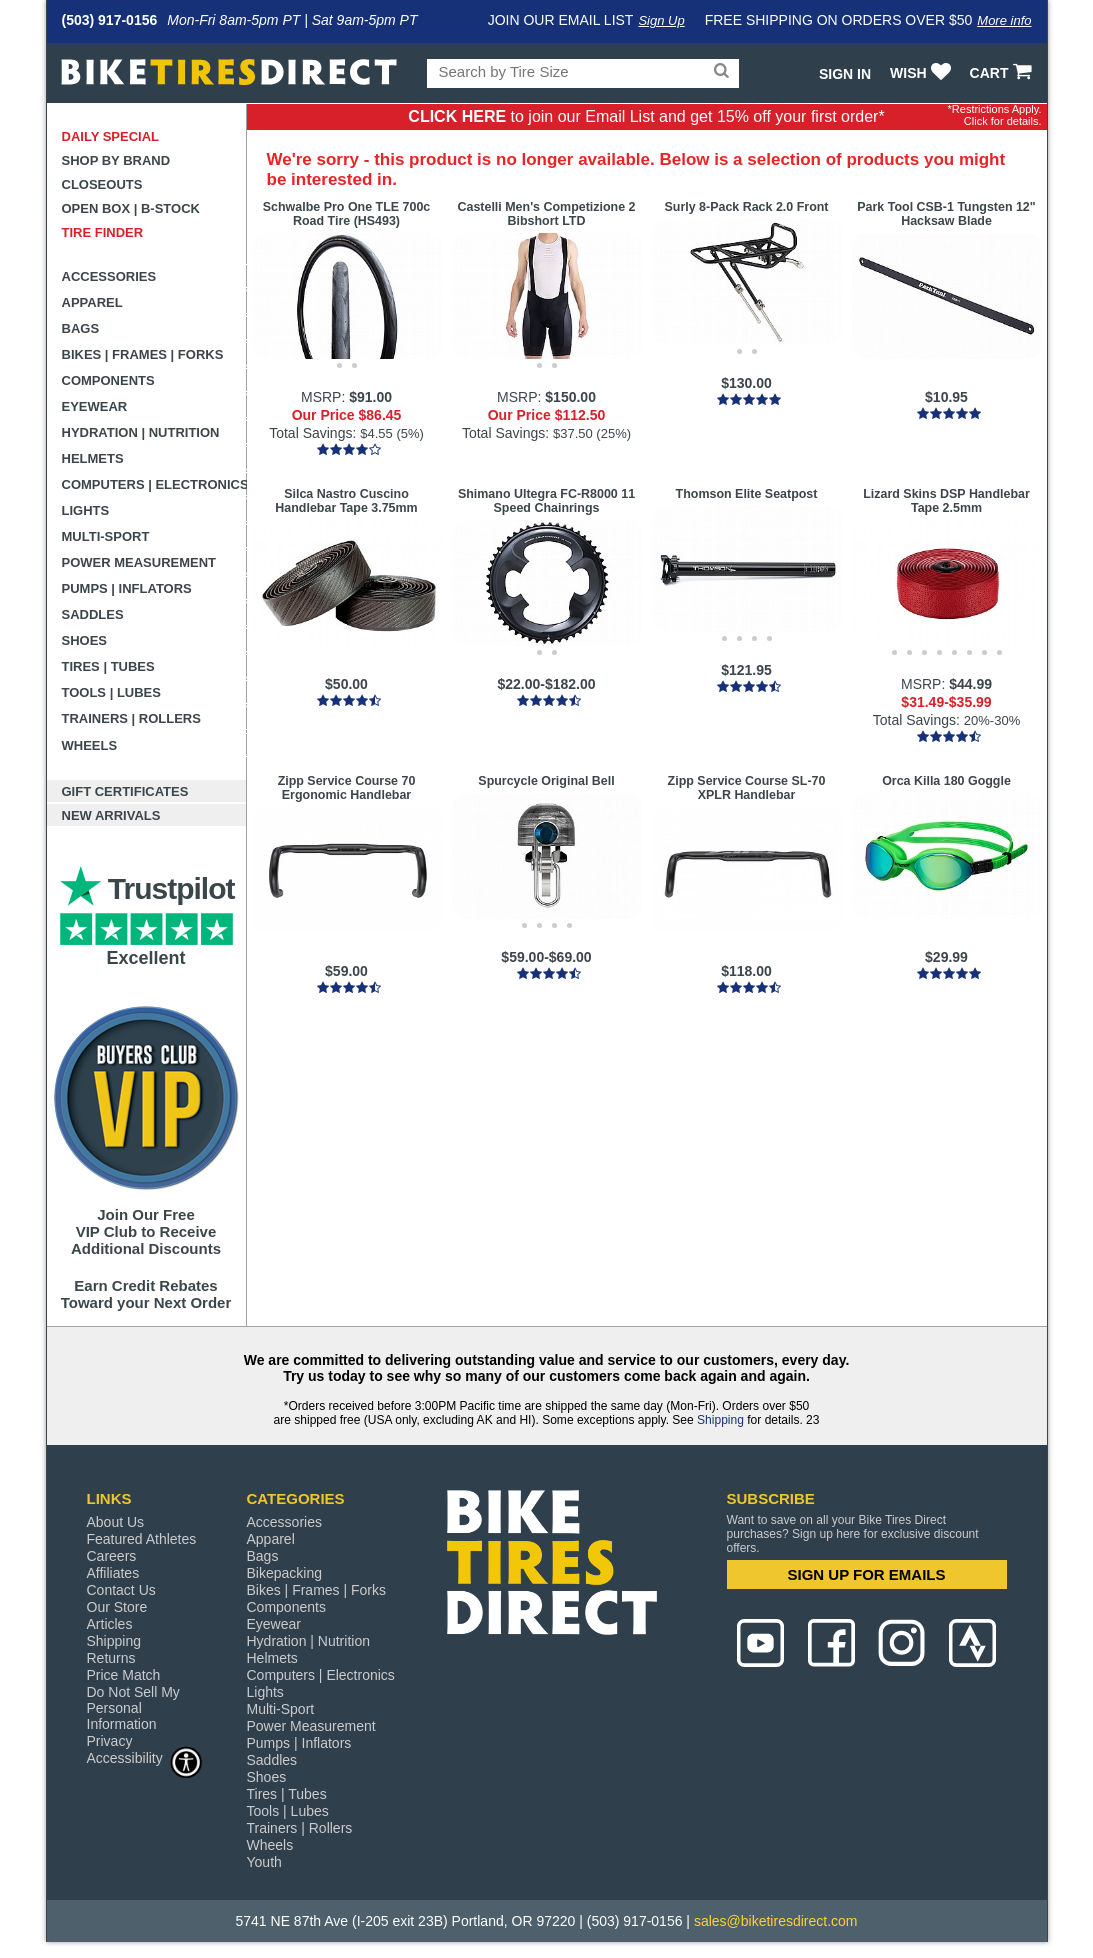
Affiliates (113, 1573)
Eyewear (95, 406)
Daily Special (111, 136)
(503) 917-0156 (110, 20)
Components (108, 380)
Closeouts (102, 184)
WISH (922, 73)
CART (1003, 73)
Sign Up (661, 20)
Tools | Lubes (111, 692)
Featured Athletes (142, 1539)
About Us (116, 1522)
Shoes (85, 640)
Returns (111, 1658)
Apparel (92, 302)
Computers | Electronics (154, 484)
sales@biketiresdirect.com (776, 1921)
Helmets (93, 458)
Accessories (109, 276)
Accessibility (145, 1757)
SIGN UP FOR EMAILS (866, 1574)
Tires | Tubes (108, 666)
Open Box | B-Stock (131, 208)
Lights (86, 510)
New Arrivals (111, 815)
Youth (264, 1862)
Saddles (93, 614)
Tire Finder (103, 232)
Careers (112, 1556)
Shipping (720, 1420)
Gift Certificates (125, 791)
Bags (81, 328)
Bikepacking (285, 1573)
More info (1004, 20)
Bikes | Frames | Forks (143, 354)
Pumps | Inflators (127, 588)
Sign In (845, 74)
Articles (110, 1624)
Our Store (117, 1607)
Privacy (110, 1741)
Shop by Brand (116, 160)
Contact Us (121, 1590)
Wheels (90, 745)
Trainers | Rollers (131, 718)
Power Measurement (139, 562)
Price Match (124, 1675)
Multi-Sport (106, 536)
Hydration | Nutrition (141, 432)
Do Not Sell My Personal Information (133, 1708)
